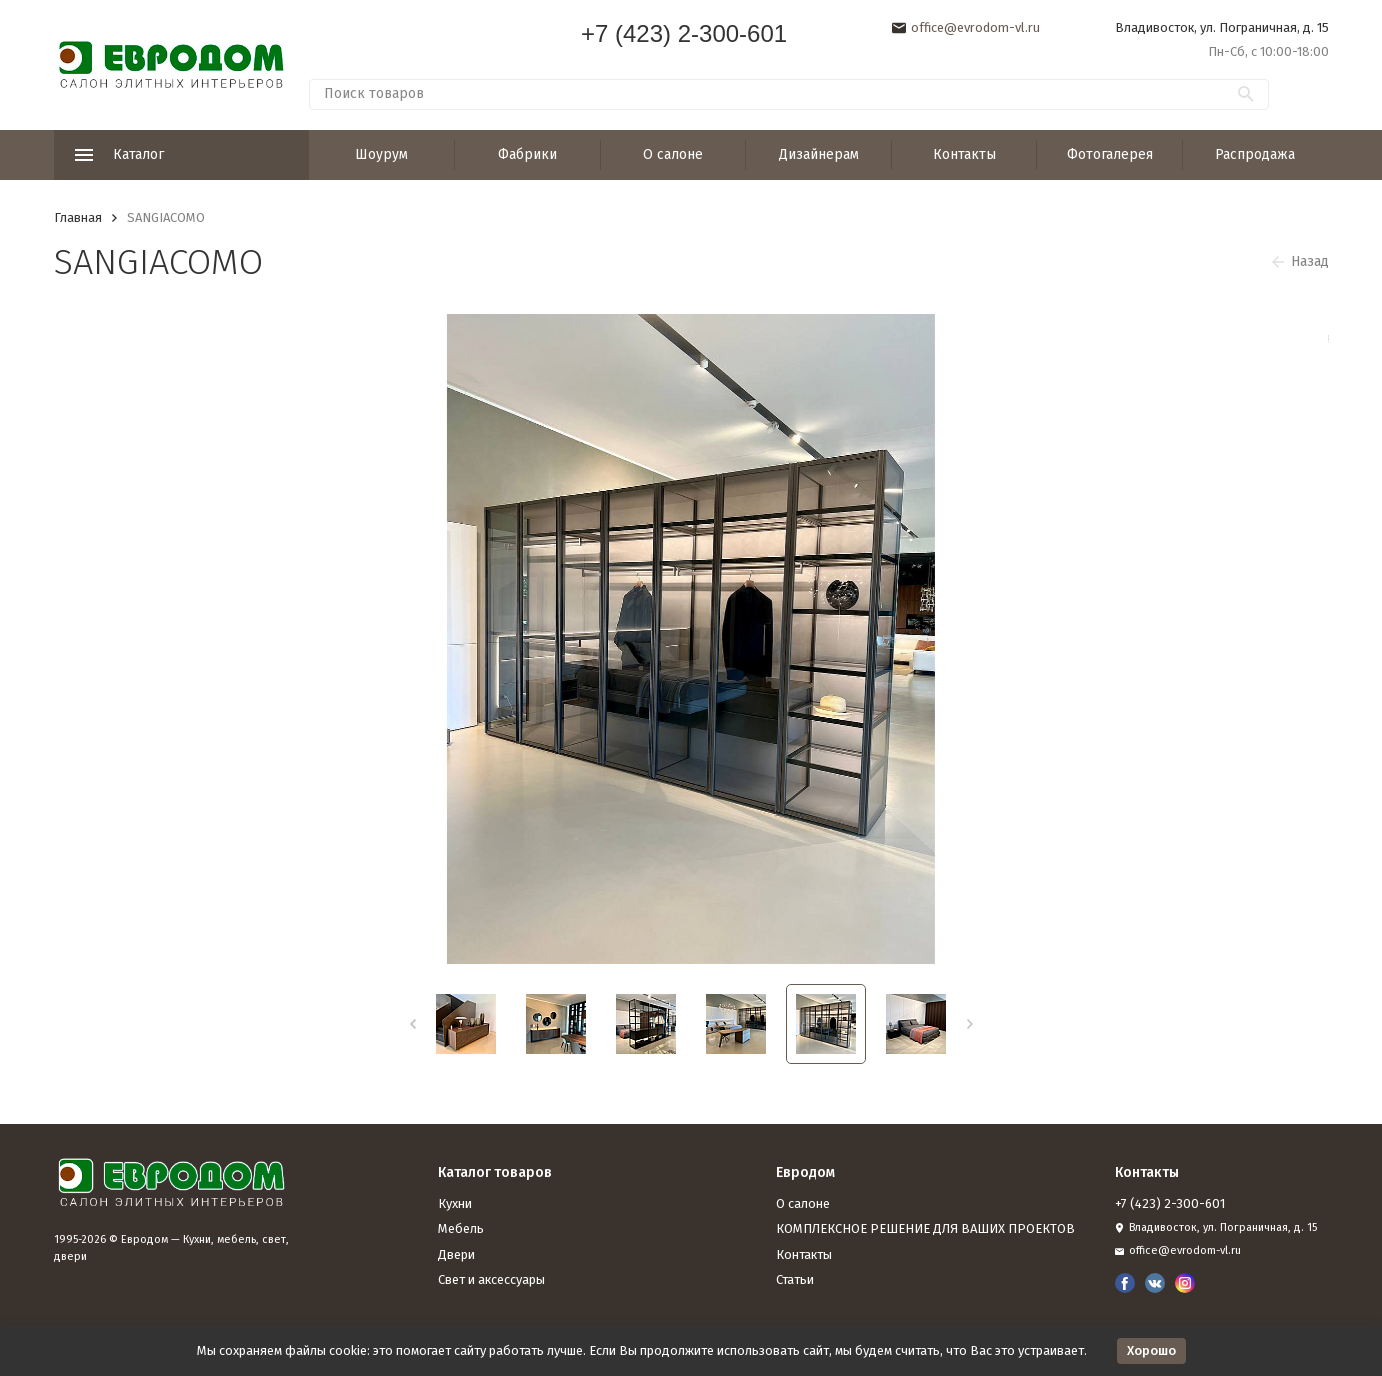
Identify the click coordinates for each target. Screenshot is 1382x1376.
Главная (78, 217)
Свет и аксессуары (491, 1279)
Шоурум (381, 154)
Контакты (964, 154)
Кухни (455, 1203)
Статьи (795, 1279)
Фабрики (527, 154)
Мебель (461, 1228)
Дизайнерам (819, 154)
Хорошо (1151, 1350)
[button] (412, 1024)
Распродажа (1255, 154)
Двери (456, 1254)
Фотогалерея (1110, 154)
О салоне (673, 154)
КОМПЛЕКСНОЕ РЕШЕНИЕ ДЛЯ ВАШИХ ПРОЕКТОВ (925, 1228)
